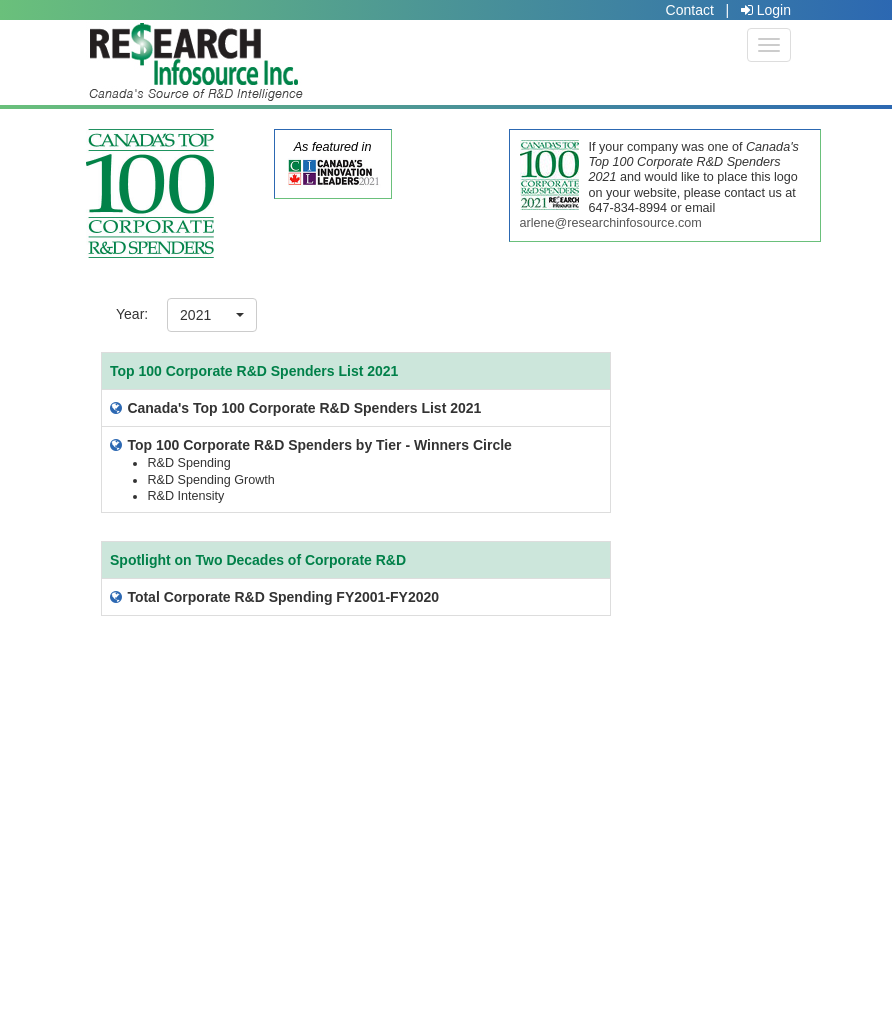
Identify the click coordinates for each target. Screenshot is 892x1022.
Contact (690, 10)
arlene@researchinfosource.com (611, 223)
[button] (212, 315)
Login (766, 10)
